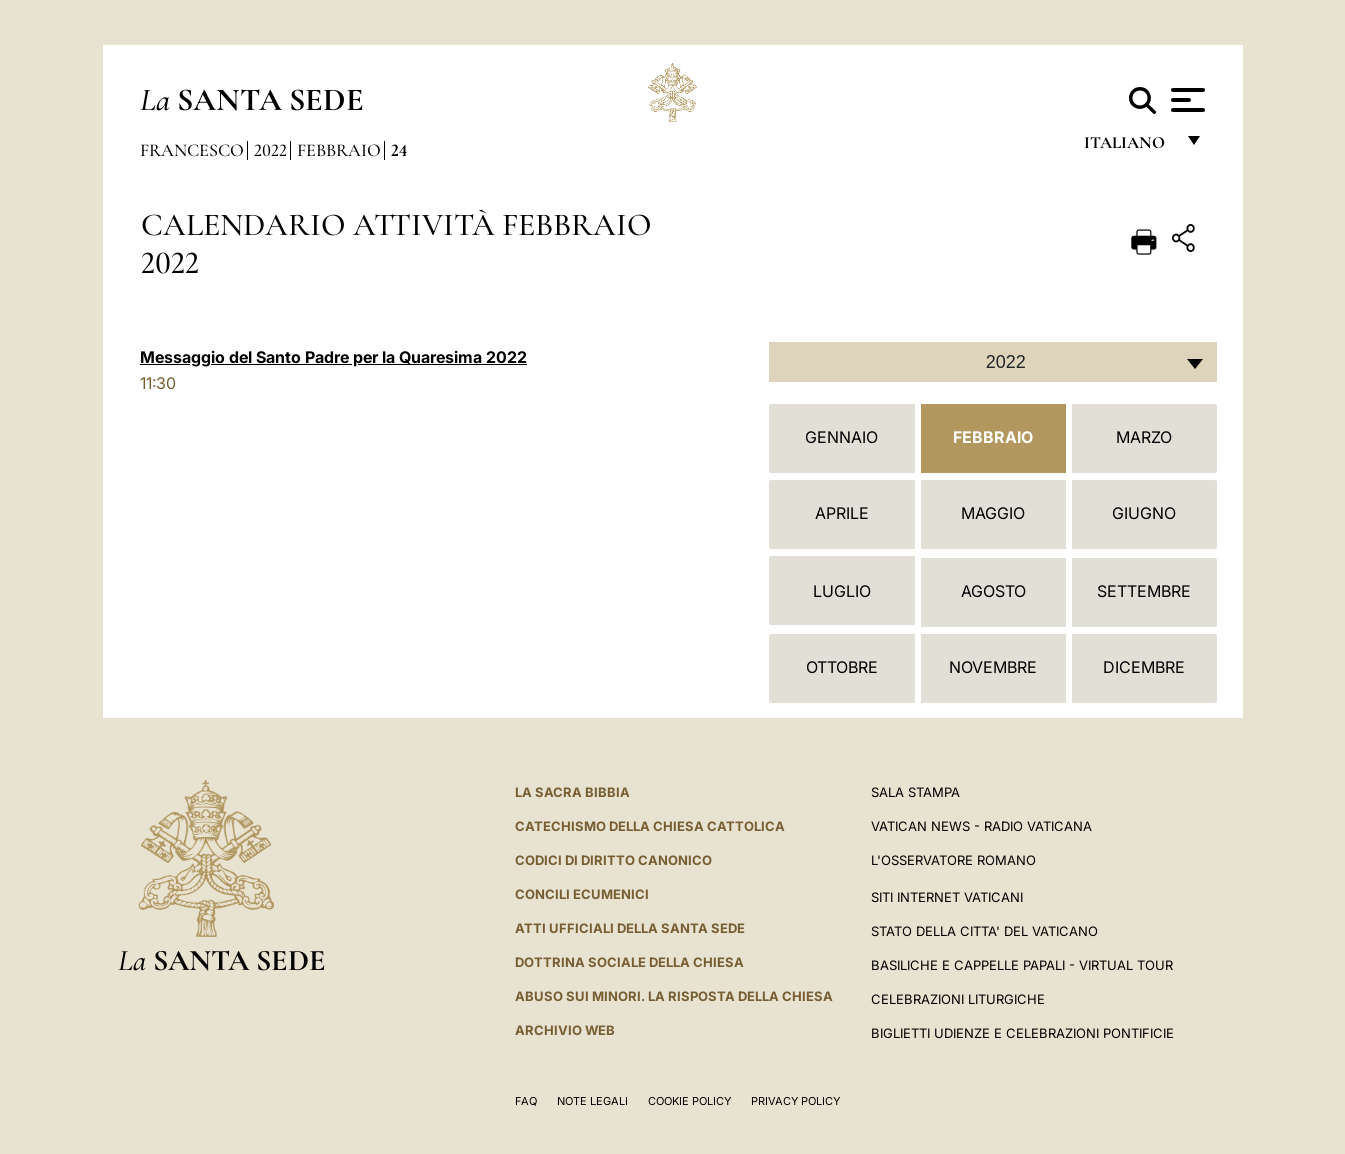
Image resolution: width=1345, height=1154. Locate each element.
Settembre (1144, 591)
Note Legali (592, 1101)
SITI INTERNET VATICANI (947, 897)
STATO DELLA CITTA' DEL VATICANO (984, 931)
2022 (270, 150)
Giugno (1144, 513)
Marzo (1144, 437)
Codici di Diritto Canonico (613, 860)
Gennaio (841, 437)
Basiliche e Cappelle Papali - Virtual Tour (1022, 965)
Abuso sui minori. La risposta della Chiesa (674, 996)
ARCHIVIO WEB (565, 1030)
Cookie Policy (689, 1101)
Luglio (842, 591)
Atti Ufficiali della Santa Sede (630, 928)
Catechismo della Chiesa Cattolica (650, 826)
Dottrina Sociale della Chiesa (629, 962)
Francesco (192, 150)
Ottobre (842, 667)
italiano (1128, 147)
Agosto (993, 591)
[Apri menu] (1185, 100)
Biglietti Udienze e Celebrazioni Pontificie (1022, 1033)
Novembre (993, 667)
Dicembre (1144, 667)
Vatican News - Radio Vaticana (981, 826)
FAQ (526, 1101)
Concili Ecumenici (582, 894)
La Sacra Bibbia (572, 792)
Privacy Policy (795, 1101)
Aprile (842, 513)
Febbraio (339, 150)
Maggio (993, 513)
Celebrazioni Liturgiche (958, 999)
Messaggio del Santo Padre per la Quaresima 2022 (333, 357)
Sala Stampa (915, 792)
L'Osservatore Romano (953, 860)
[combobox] (993, 362)
